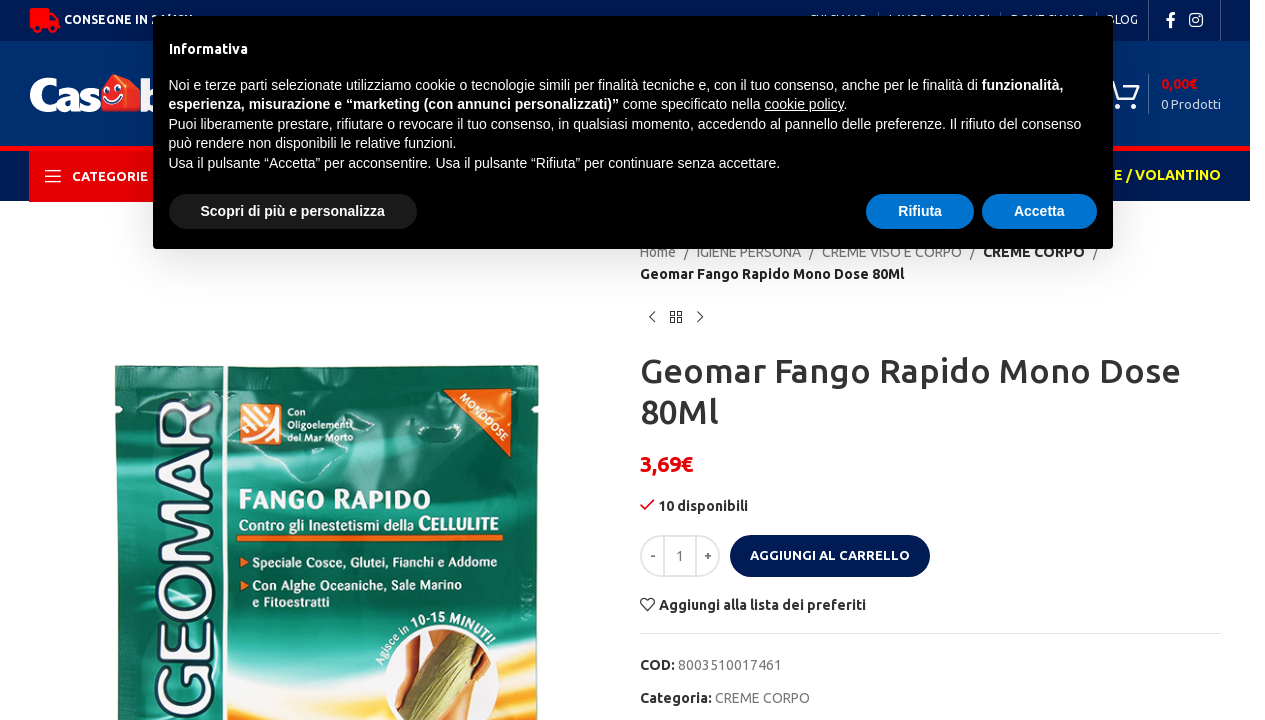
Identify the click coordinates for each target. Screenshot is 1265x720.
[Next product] (700, 318)
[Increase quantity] (707, 556)
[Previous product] (652, 318)
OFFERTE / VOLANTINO (1139, 175)
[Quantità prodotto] (680, 556)
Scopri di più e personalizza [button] (293, 211)
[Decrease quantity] (652, 556)
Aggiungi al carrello (830, 555)
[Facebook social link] (1171, 20)
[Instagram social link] (1196, 20)
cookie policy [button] (803, 104)
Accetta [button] (1039, 211)
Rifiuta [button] (920, 211)
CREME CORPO (762, 698)
